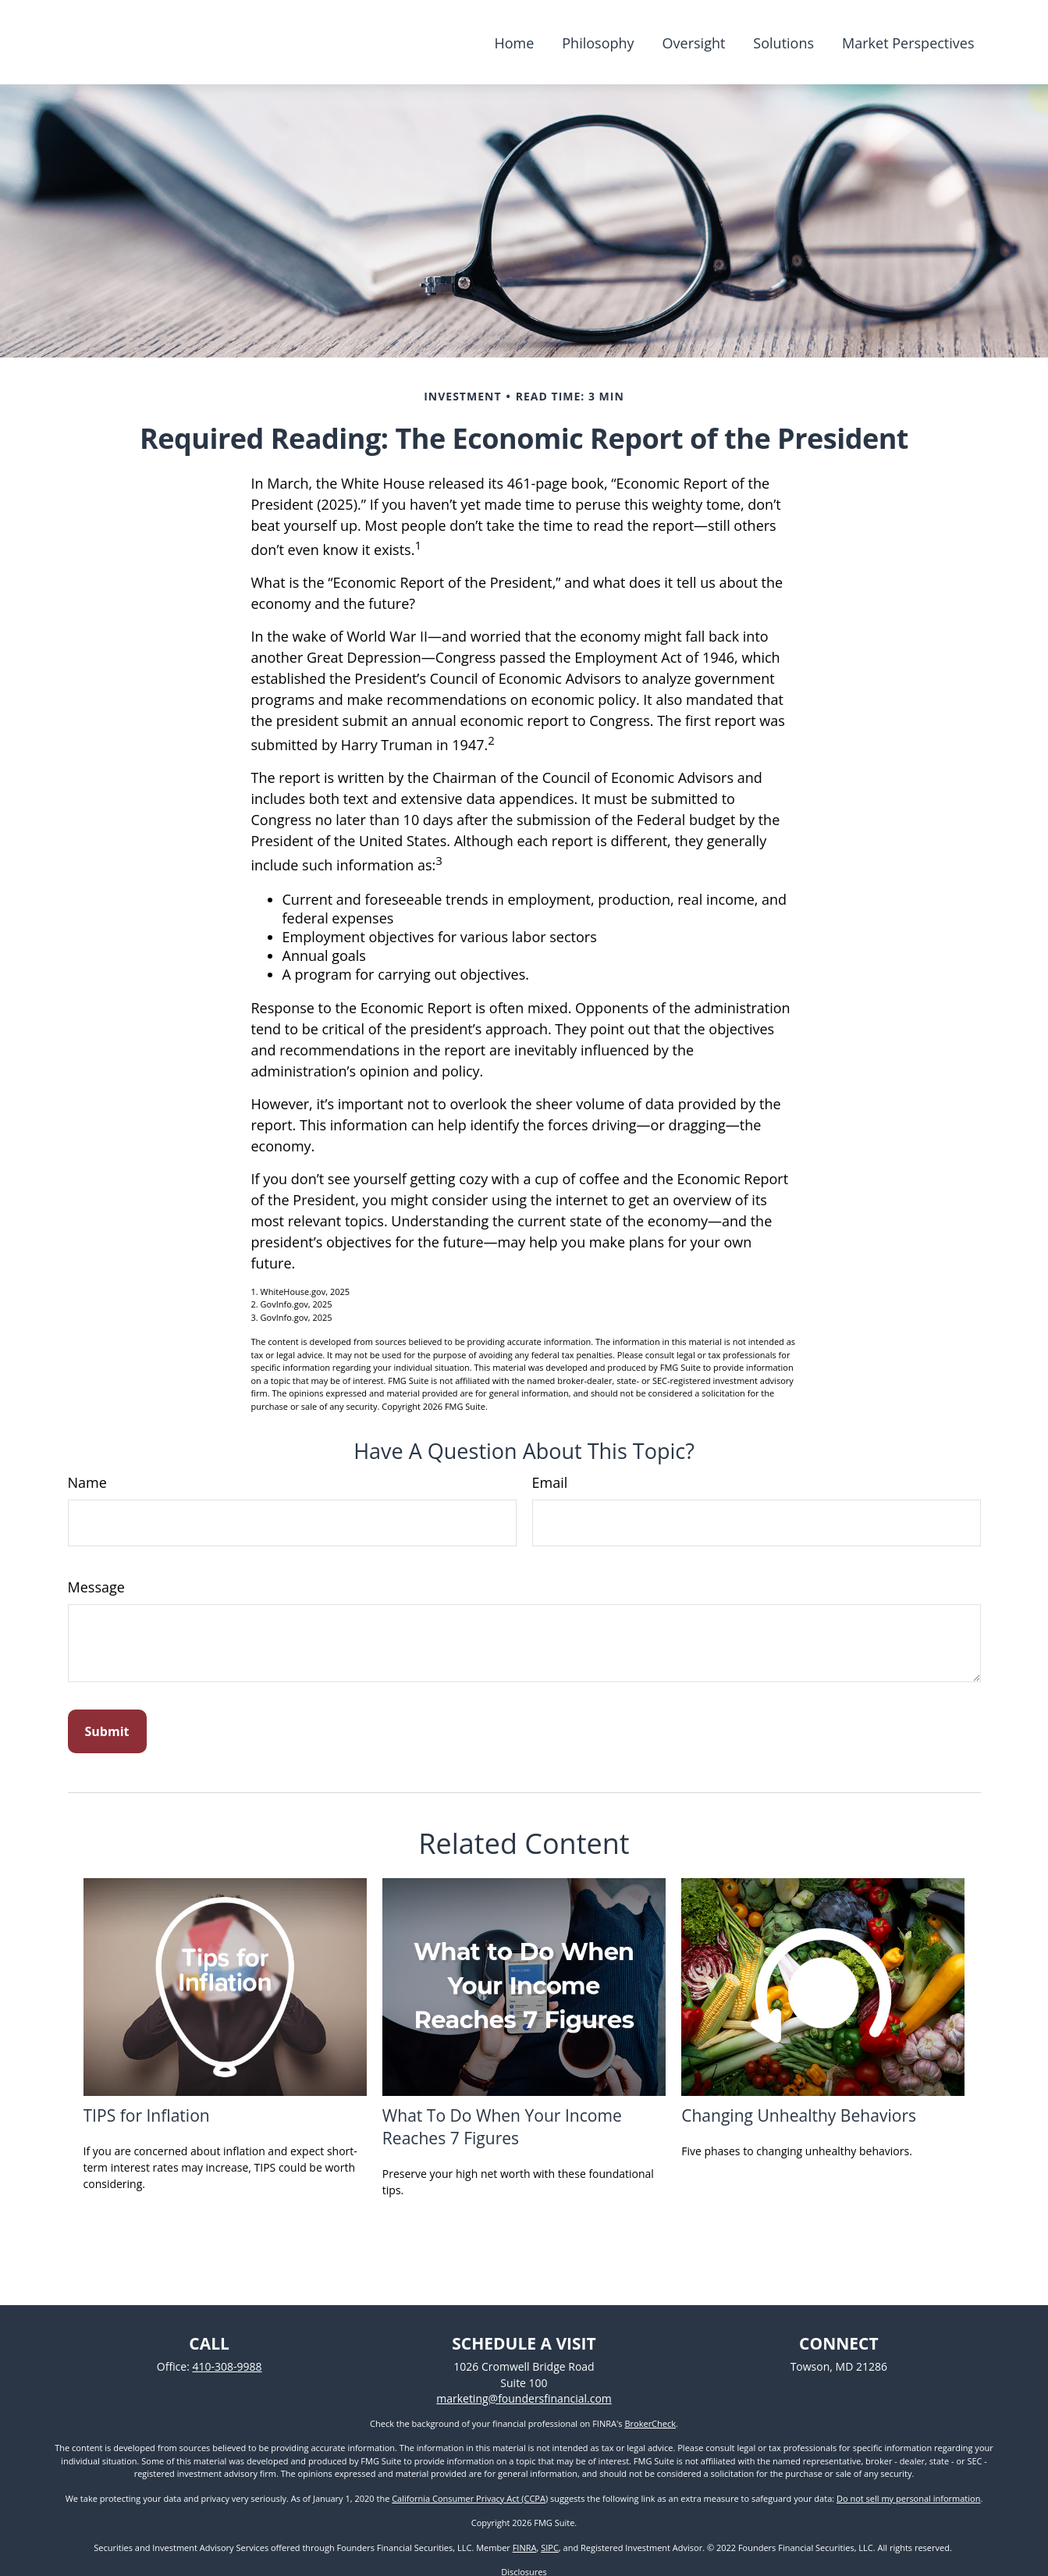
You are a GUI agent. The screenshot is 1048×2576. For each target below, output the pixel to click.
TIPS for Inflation (146, 2115)
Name (87, 1482)
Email (550, 1482)
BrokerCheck (650, 2423)
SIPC (550, 2547)
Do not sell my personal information (908, 2498)
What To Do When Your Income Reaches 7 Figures (502, 2126)
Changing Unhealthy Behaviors (798, 2115)
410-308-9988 (226, 2366)
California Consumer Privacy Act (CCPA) (470, 2498)
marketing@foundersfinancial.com (524, 2398)
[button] (514, 42)
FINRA (525, 2547)
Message (96, 1587)
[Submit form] (107, 1731)
